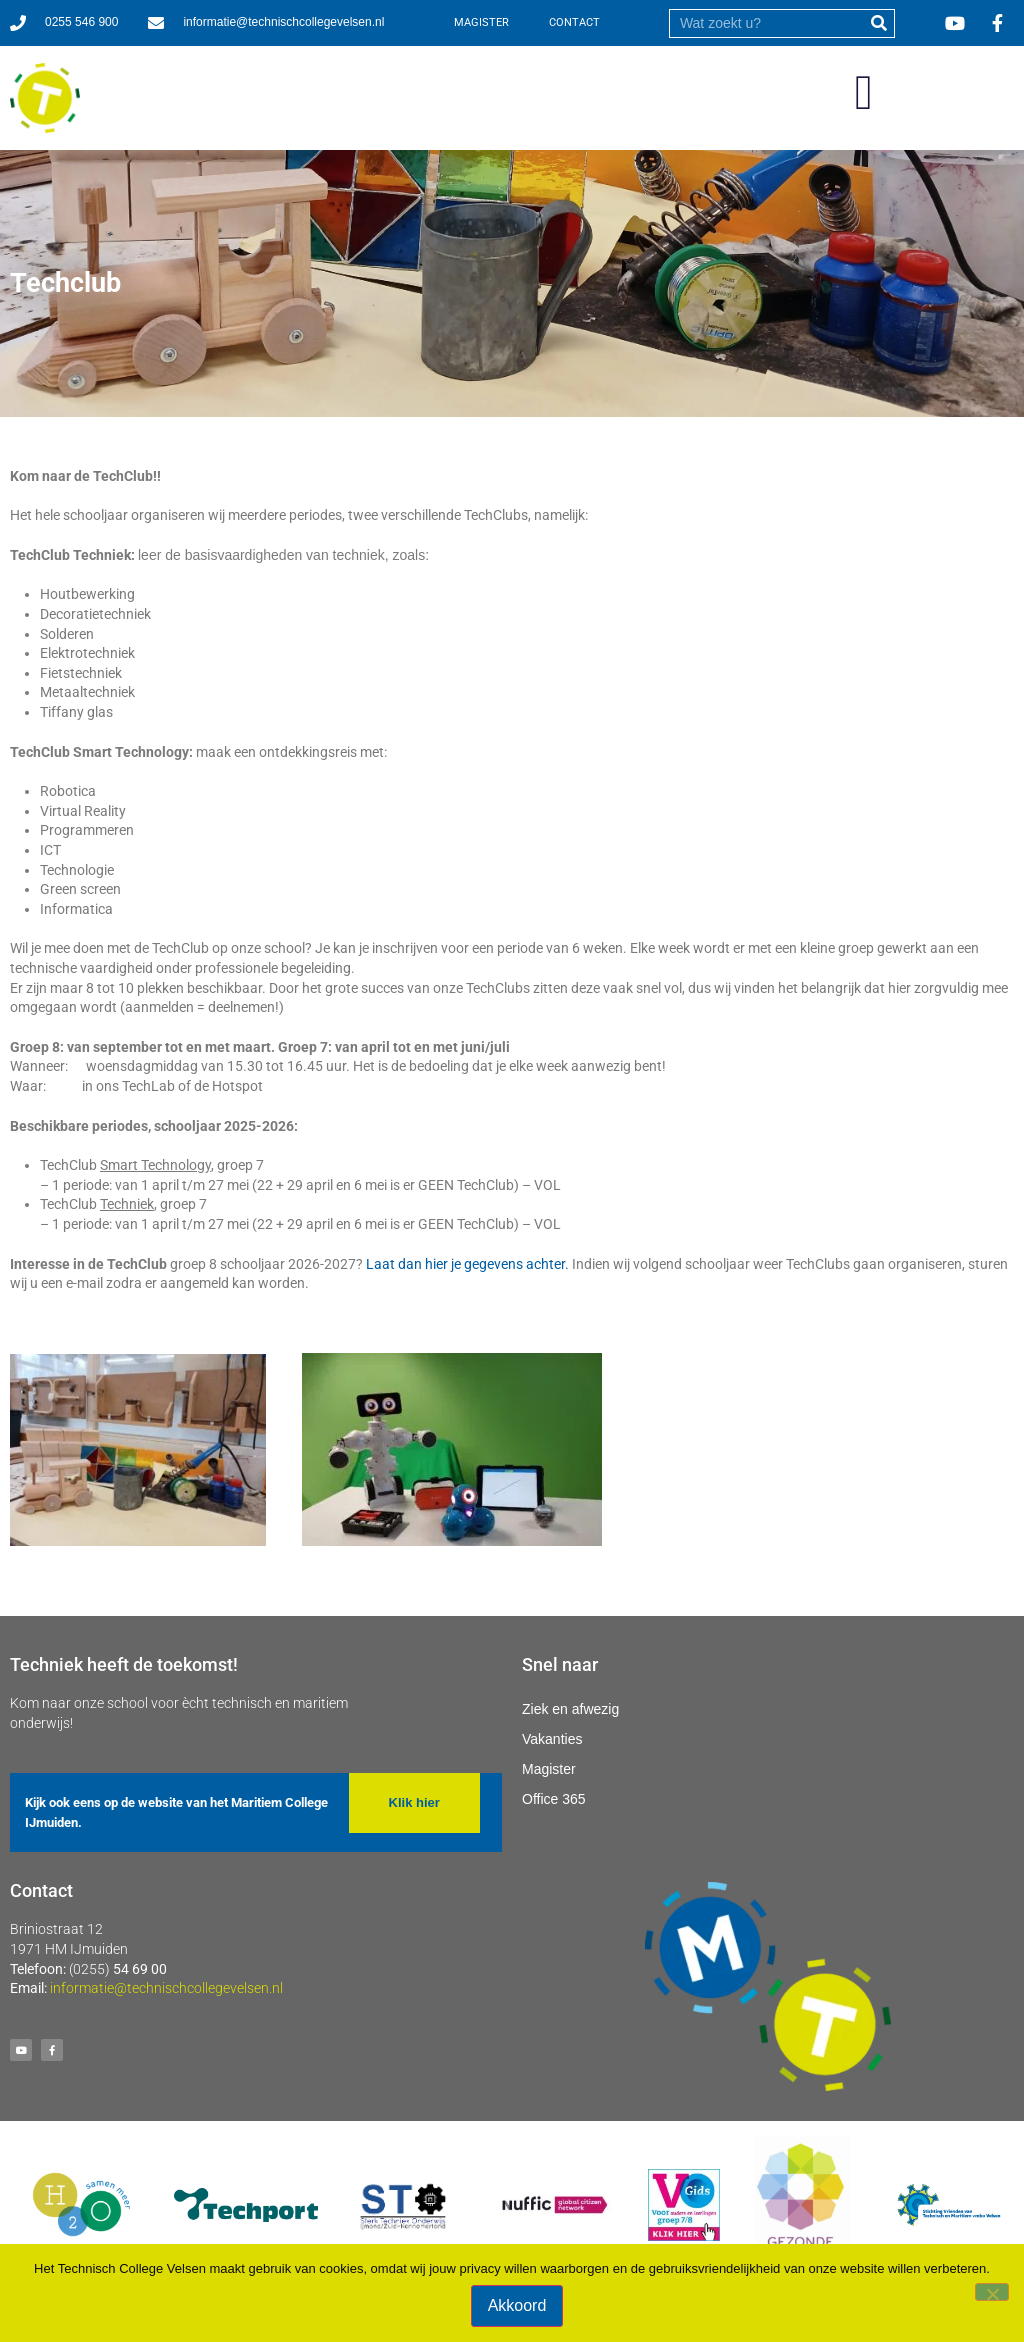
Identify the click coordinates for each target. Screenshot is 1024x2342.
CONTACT (574, 22)
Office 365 (554, 1799)
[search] (767, 23)
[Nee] (992, 2292)
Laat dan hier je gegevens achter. (467, 1264)
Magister (549, 1769)
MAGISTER (481, 22)
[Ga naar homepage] (45, 98)
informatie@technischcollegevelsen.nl (166, 1988)
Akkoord (517, 2305)
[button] (864, 93)
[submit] (879, 23)
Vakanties (552, 1739)
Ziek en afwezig (570, 1709)
